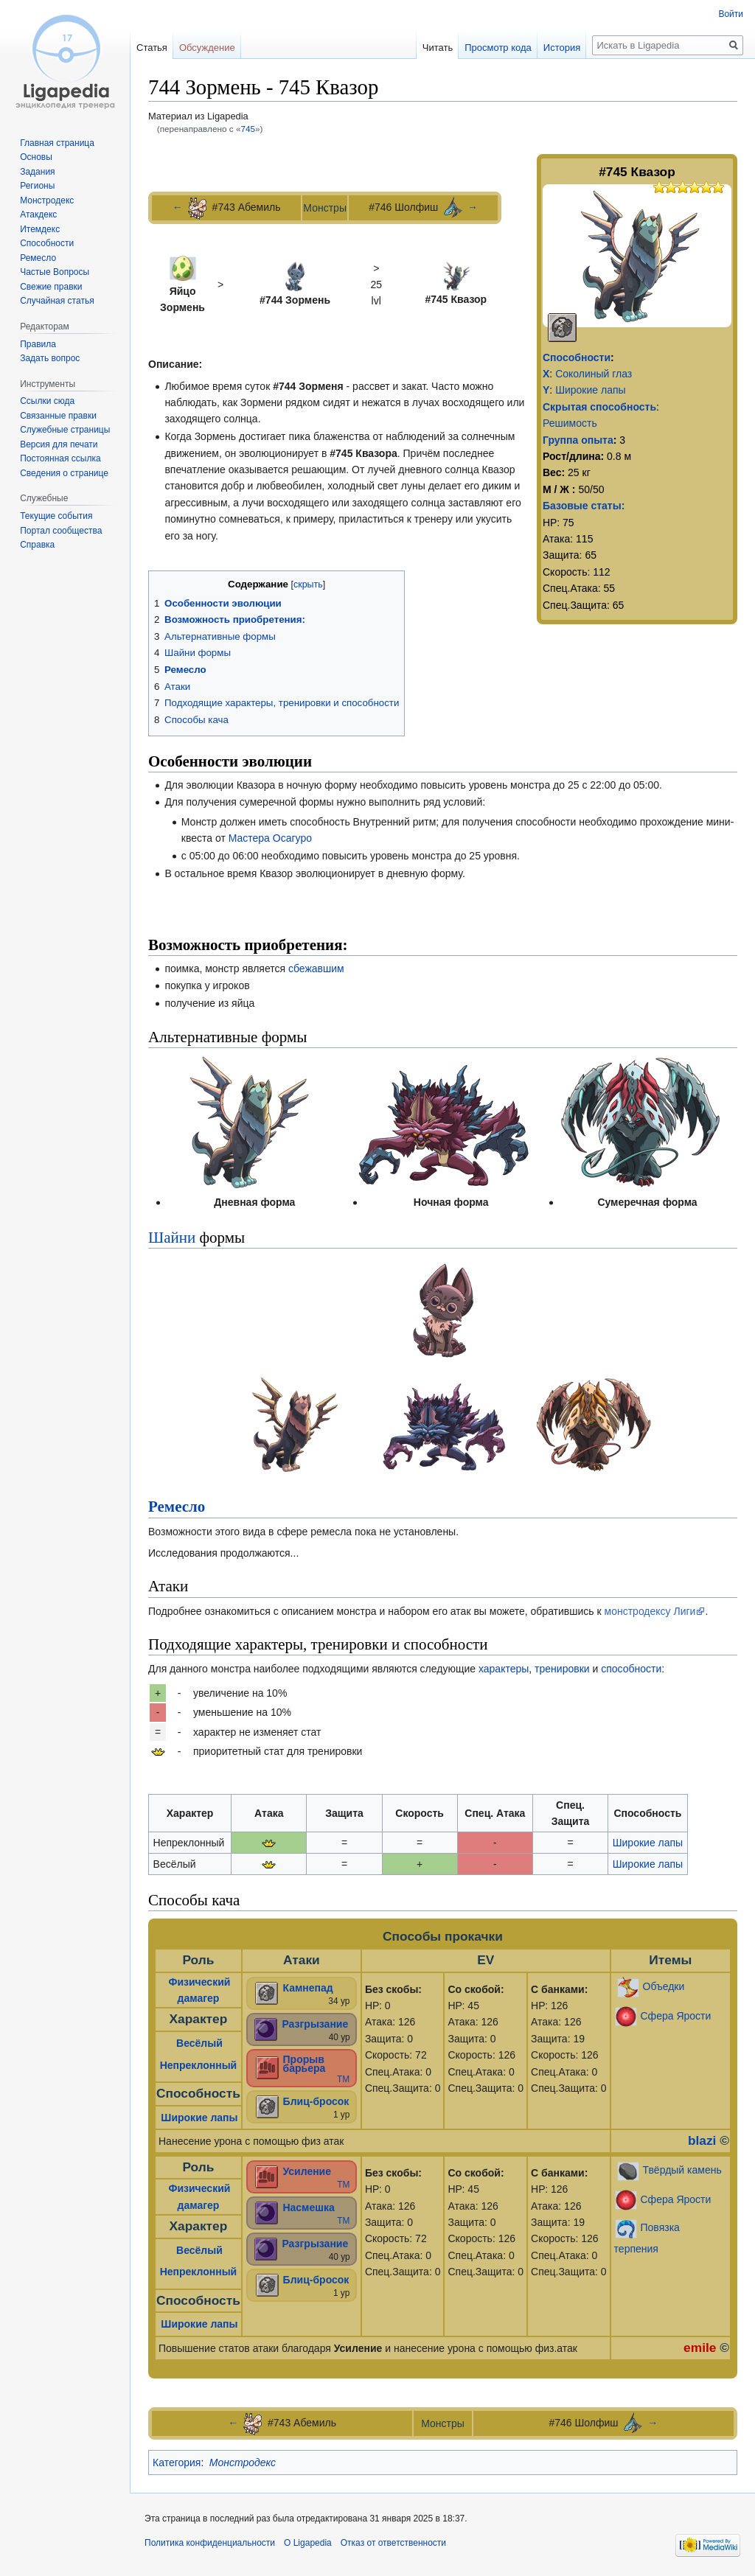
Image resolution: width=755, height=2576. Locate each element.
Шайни (171, 1237)
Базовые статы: (583, 506)
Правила (38, 344)
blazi (702, 2140)
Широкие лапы (590, 390)
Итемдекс (40, 229)
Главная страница (57, 143)
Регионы (37, 186)
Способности (576, 357)
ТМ (343, 2079)
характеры (504, 1669)
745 (247, 128)
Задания (37, 172)
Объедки (664, 1986)
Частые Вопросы (54, 272)
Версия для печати (58, 444)
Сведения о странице (64, 473)
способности (631, 1669)
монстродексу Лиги (650, 1611)
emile (699, 2347)
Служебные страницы (65, 430)
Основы (36, 157)
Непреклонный (198, 2065)
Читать (437, 47)
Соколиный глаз (593, 374)
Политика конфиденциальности (210, 2543)
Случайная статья (57, 301)
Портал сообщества (61, 531)
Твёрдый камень (682, 2170)
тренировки (562, 1669)
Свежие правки (51, 287)
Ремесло (176, 1506)
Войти (730, 14)
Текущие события (56, 516)
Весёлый (199, 2043)
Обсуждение (207, 47)
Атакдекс (38, 214)
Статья (151, 47)
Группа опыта (578, 440)
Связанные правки (58, 416)
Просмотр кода (498, 47)
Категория (177, 2462)
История (561, 47)
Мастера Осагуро (270, 838)
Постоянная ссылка (60, 458)
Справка (37, 545)
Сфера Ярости (676, 2015)
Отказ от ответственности (393, 2543)
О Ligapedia (308, 2543)
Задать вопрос (50, 358)
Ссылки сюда (47, 401)
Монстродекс (242, 2462)
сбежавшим (316, 968)
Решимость (570, 423)
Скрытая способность (599, 407)
